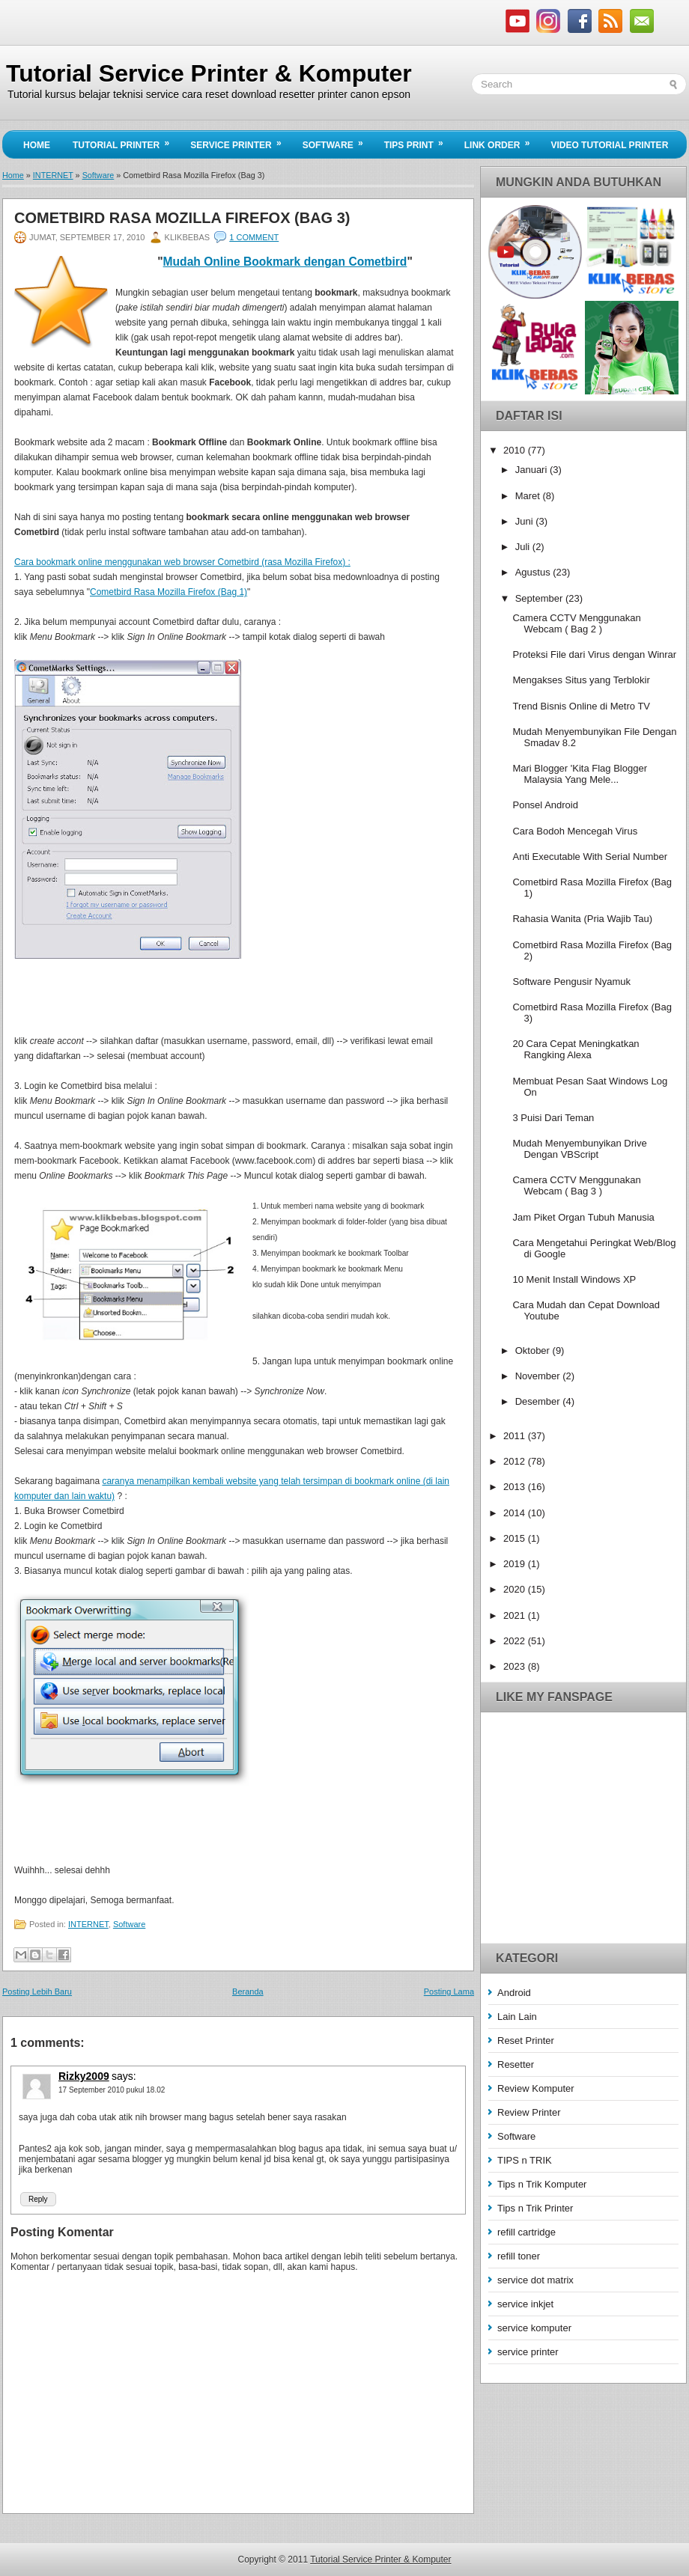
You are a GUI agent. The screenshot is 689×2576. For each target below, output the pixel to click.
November (539, 1376)
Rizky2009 (83, 2076)
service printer (528, 2351)
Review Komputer (535, 2088)
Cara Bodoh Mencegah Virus (574, 831)
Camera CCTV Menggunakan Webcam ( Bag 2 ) (576, 623)
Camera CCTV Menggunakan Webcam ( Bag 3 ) (576, 1185)
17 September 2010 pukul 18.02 (111, 2090)
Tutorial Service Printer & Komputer (209, 73)
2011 (515, 1435)
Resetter (515, 2064)
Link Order (502, 140)
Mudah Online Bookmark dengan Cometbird (285, 261)
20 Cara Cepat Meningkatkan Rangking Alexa (575, 1049)
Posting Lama (449, 1991)
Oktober (534, 1350)
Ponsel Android (544, 805)
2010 (515, 450)
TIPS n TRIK (524, 2160)
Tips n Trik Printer (535, 2208)
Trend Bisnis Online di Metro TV (581, 706)
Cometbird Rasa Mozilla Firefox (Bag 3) (182, 217)
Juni (525, 521)
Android (514, 1992)
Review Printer (529, 2112)
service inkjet (525, 2304)
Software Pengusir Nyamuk (571, 981)
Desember (539, 1401)
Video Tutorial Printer (609, 145)
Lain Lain (517, 2016)
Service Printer (240, 140)
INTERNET (53, 175)
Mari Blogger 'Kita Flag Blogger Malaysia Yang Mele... (579, 774)
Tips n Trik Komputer (541, 2184)
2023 (515, 1666)
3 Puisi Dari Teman (553, 1117)
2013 (515, 1486)
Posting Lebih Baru (37, 1991)
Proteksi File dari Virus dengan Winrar (594, 654)
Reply (38, 2199)
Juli (523, 546)
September (540, 598)
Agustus (534, 572)
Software (338, 140)
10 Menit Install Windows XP (574, 1279)
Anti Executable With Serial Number (589, 856)
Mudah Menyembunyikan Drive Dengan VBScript (579, 1149)
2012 (515, 1461)
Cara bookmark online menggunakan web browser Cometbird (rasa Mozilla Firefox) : (182, 562)
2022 (515, 1640)
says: (124, 2076)
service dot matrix (535, 2280)
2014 (515, 1513)
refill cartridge (526, 2232)
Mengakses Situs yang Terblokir (580, 680)
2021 (515, 1615)
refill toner (518, 2256)
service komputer (534, 2328)
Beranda (248, 1991)
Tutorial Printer (126, 140)
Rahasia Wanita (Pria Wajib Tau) (582, 918)
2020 (515, 1589)
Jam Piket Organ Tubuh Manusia (583, 1217)
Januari (532, 469)
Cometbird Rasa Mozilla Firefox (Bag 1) (168, 592)
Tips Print (418, 140)
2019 (515, 1563)
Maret (529, 495)
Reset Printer (525, 2040)
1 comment (254, 237)
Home (36, 145)
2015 (515, 1538)
